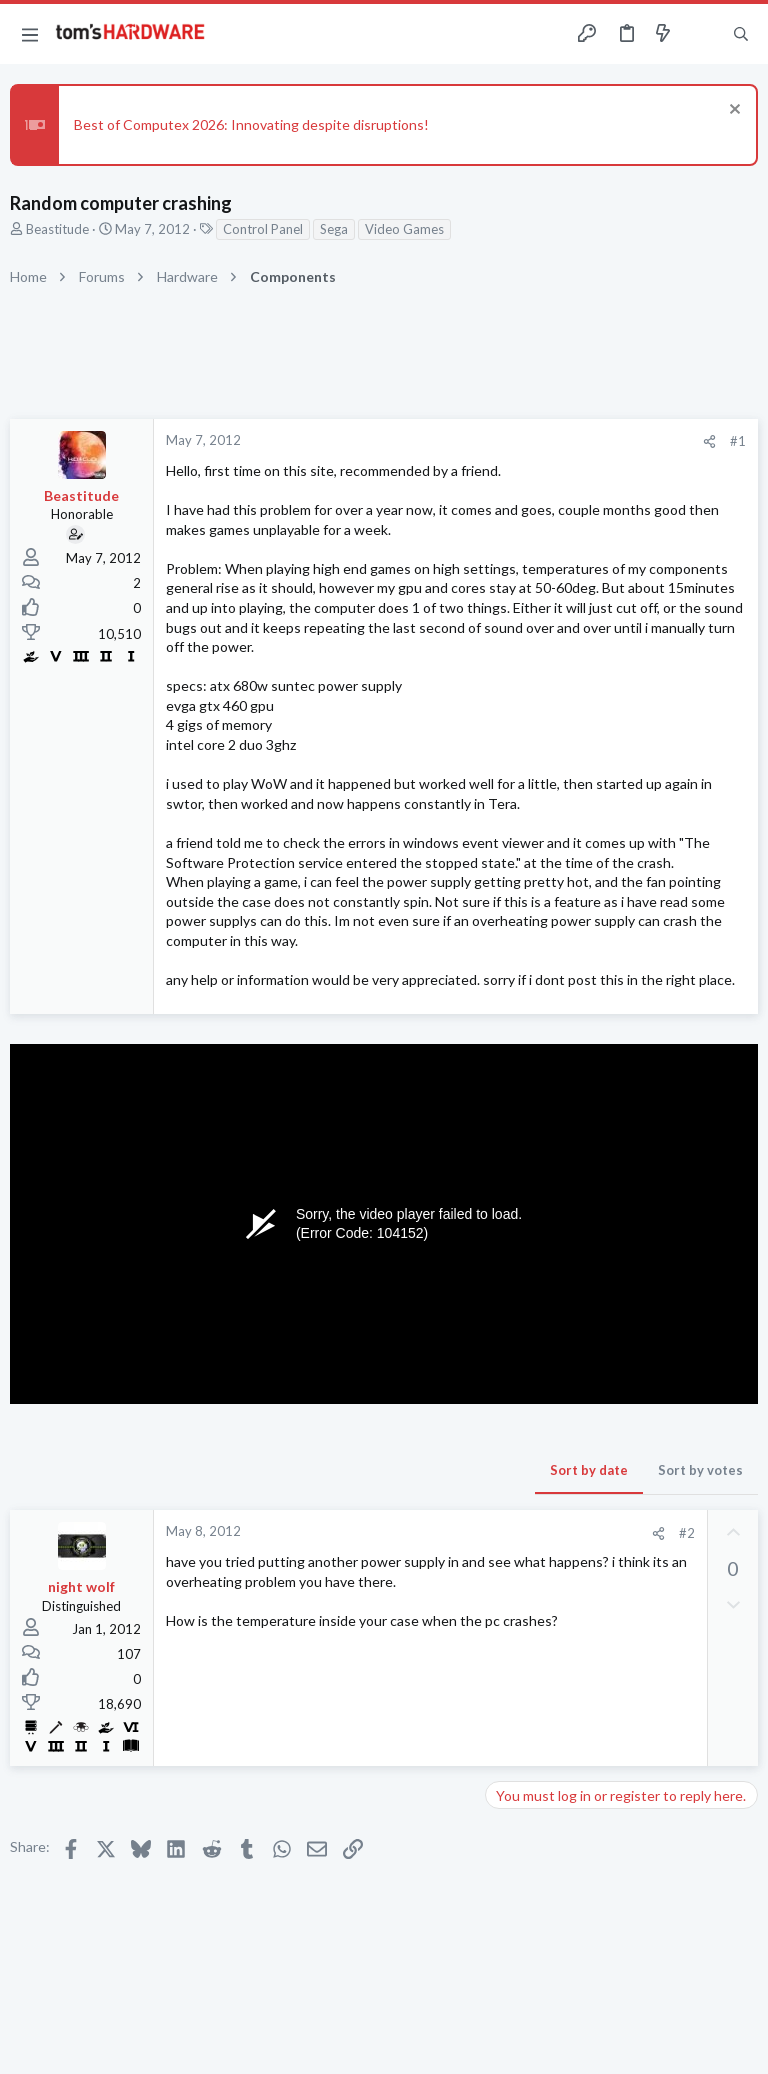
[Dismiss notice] (732, 111)
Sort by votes (700, 1470)
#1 (738, 441)
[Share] (709, 441)
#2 (687, 1533)
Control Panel (263, 229)
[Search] (741, 34)
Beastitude (57, 229)
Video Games (404, 229)
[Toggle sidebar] (702, 34)
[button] (30, 34)
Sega (334, 229)
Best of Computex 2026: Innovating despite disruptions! (251, 124)
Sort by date (589, 1470)
